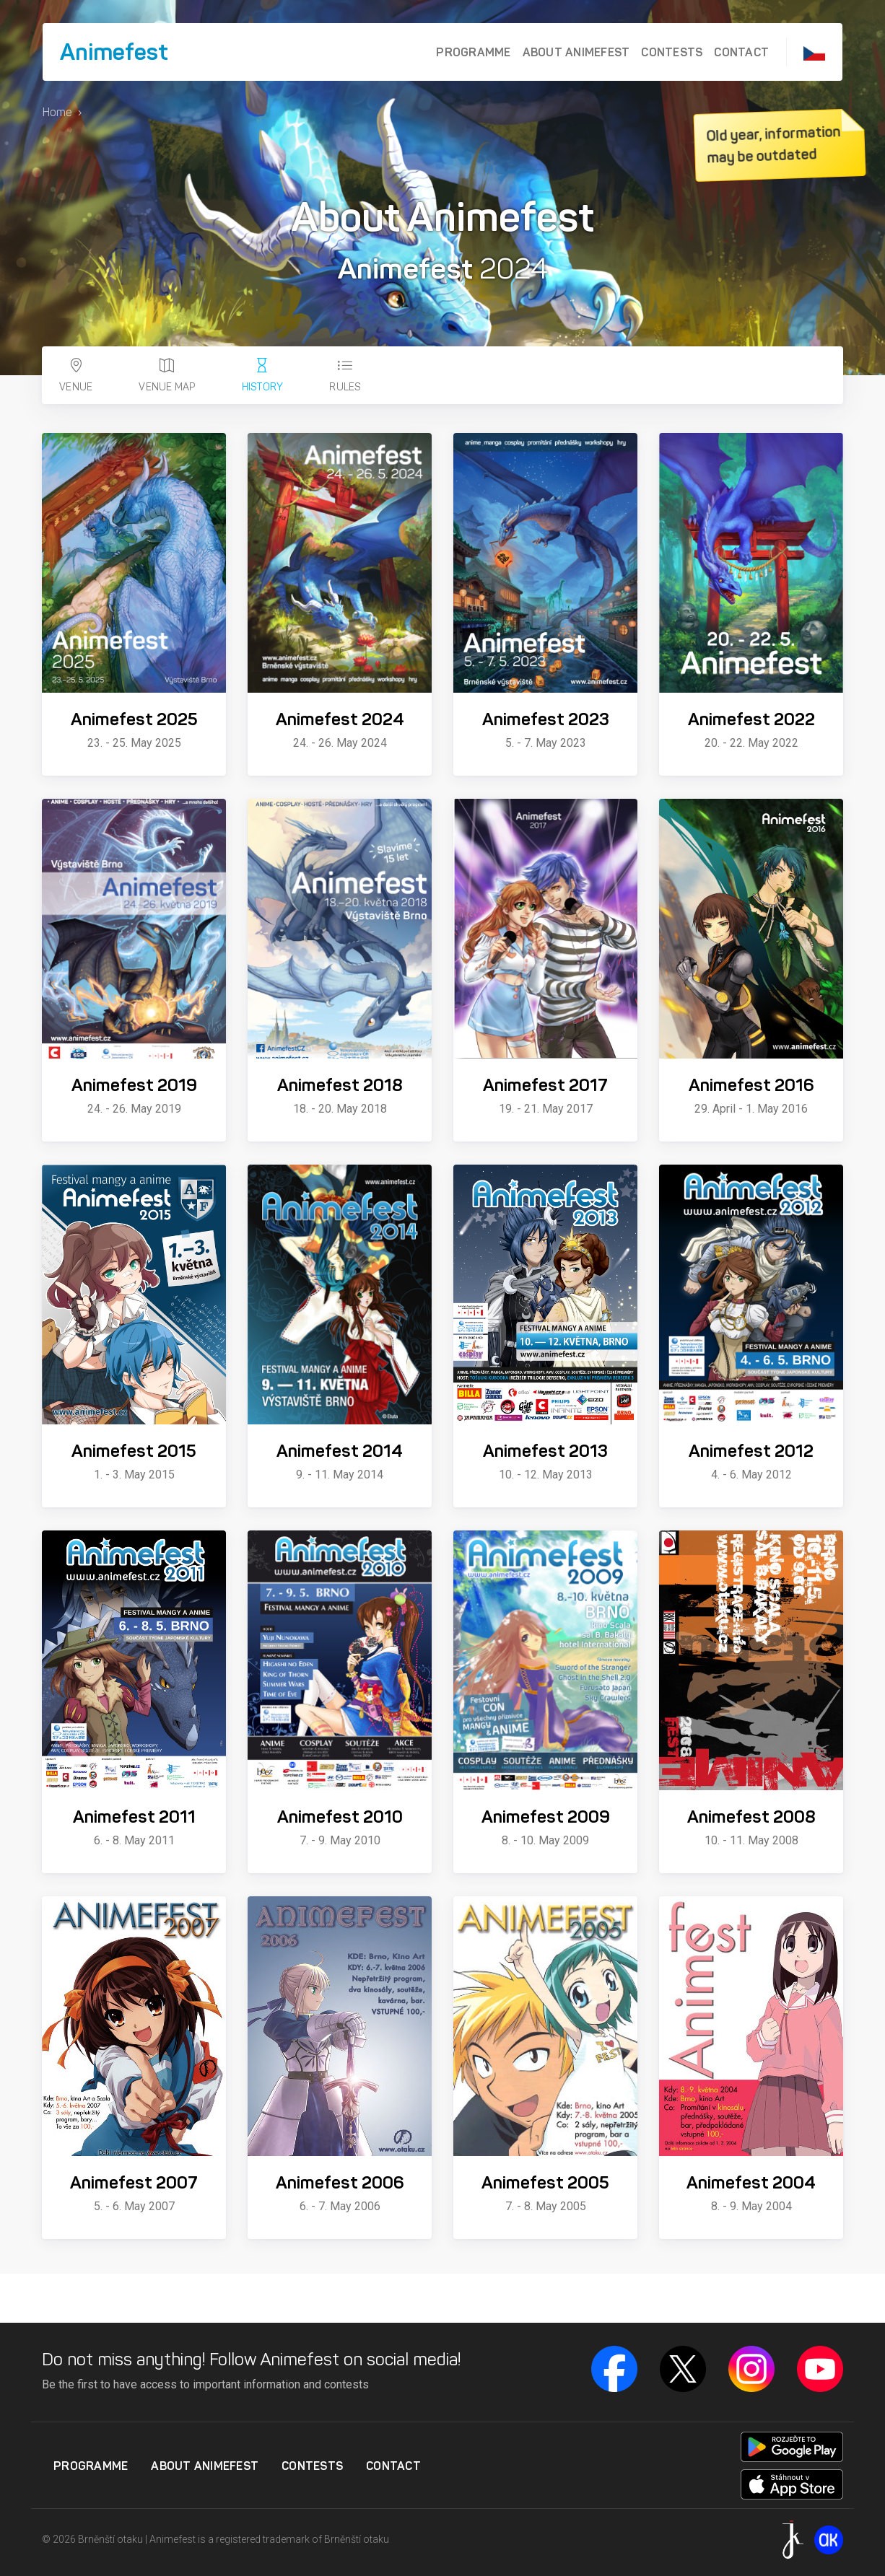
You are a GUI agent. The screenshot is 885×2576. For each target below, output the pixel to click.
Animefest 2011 (134, 1817)
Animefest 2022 (751, 719)
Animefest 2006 (340, 2183)
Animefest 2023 (545, 719)
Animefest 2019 (134, 1085)
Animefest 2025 (134, 719)
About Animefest (576, 52)
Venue (75, 375)
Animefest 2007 (134, 2183)
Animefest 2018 (340, 1085)
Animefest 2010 (340, 1817)
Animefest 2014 (339, 1451)
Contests (671, 52)
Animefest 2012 (751, 1451)
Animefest (114, 52)
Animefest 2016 (751, 1085)
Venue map (167, 375)
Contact (741, 52)
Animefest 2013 (545, 1451)
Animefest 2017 (545, 1085)
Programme (473, 52)
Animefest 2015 (133, 1451)
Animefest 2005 (545, 2183)
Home (57, 112)
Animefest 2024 (340, 719)
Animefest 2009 (545, 1817)
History (263, 375)
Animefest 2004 (751, 2183)
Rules (345, 375)
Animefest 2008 (751, 1817)
